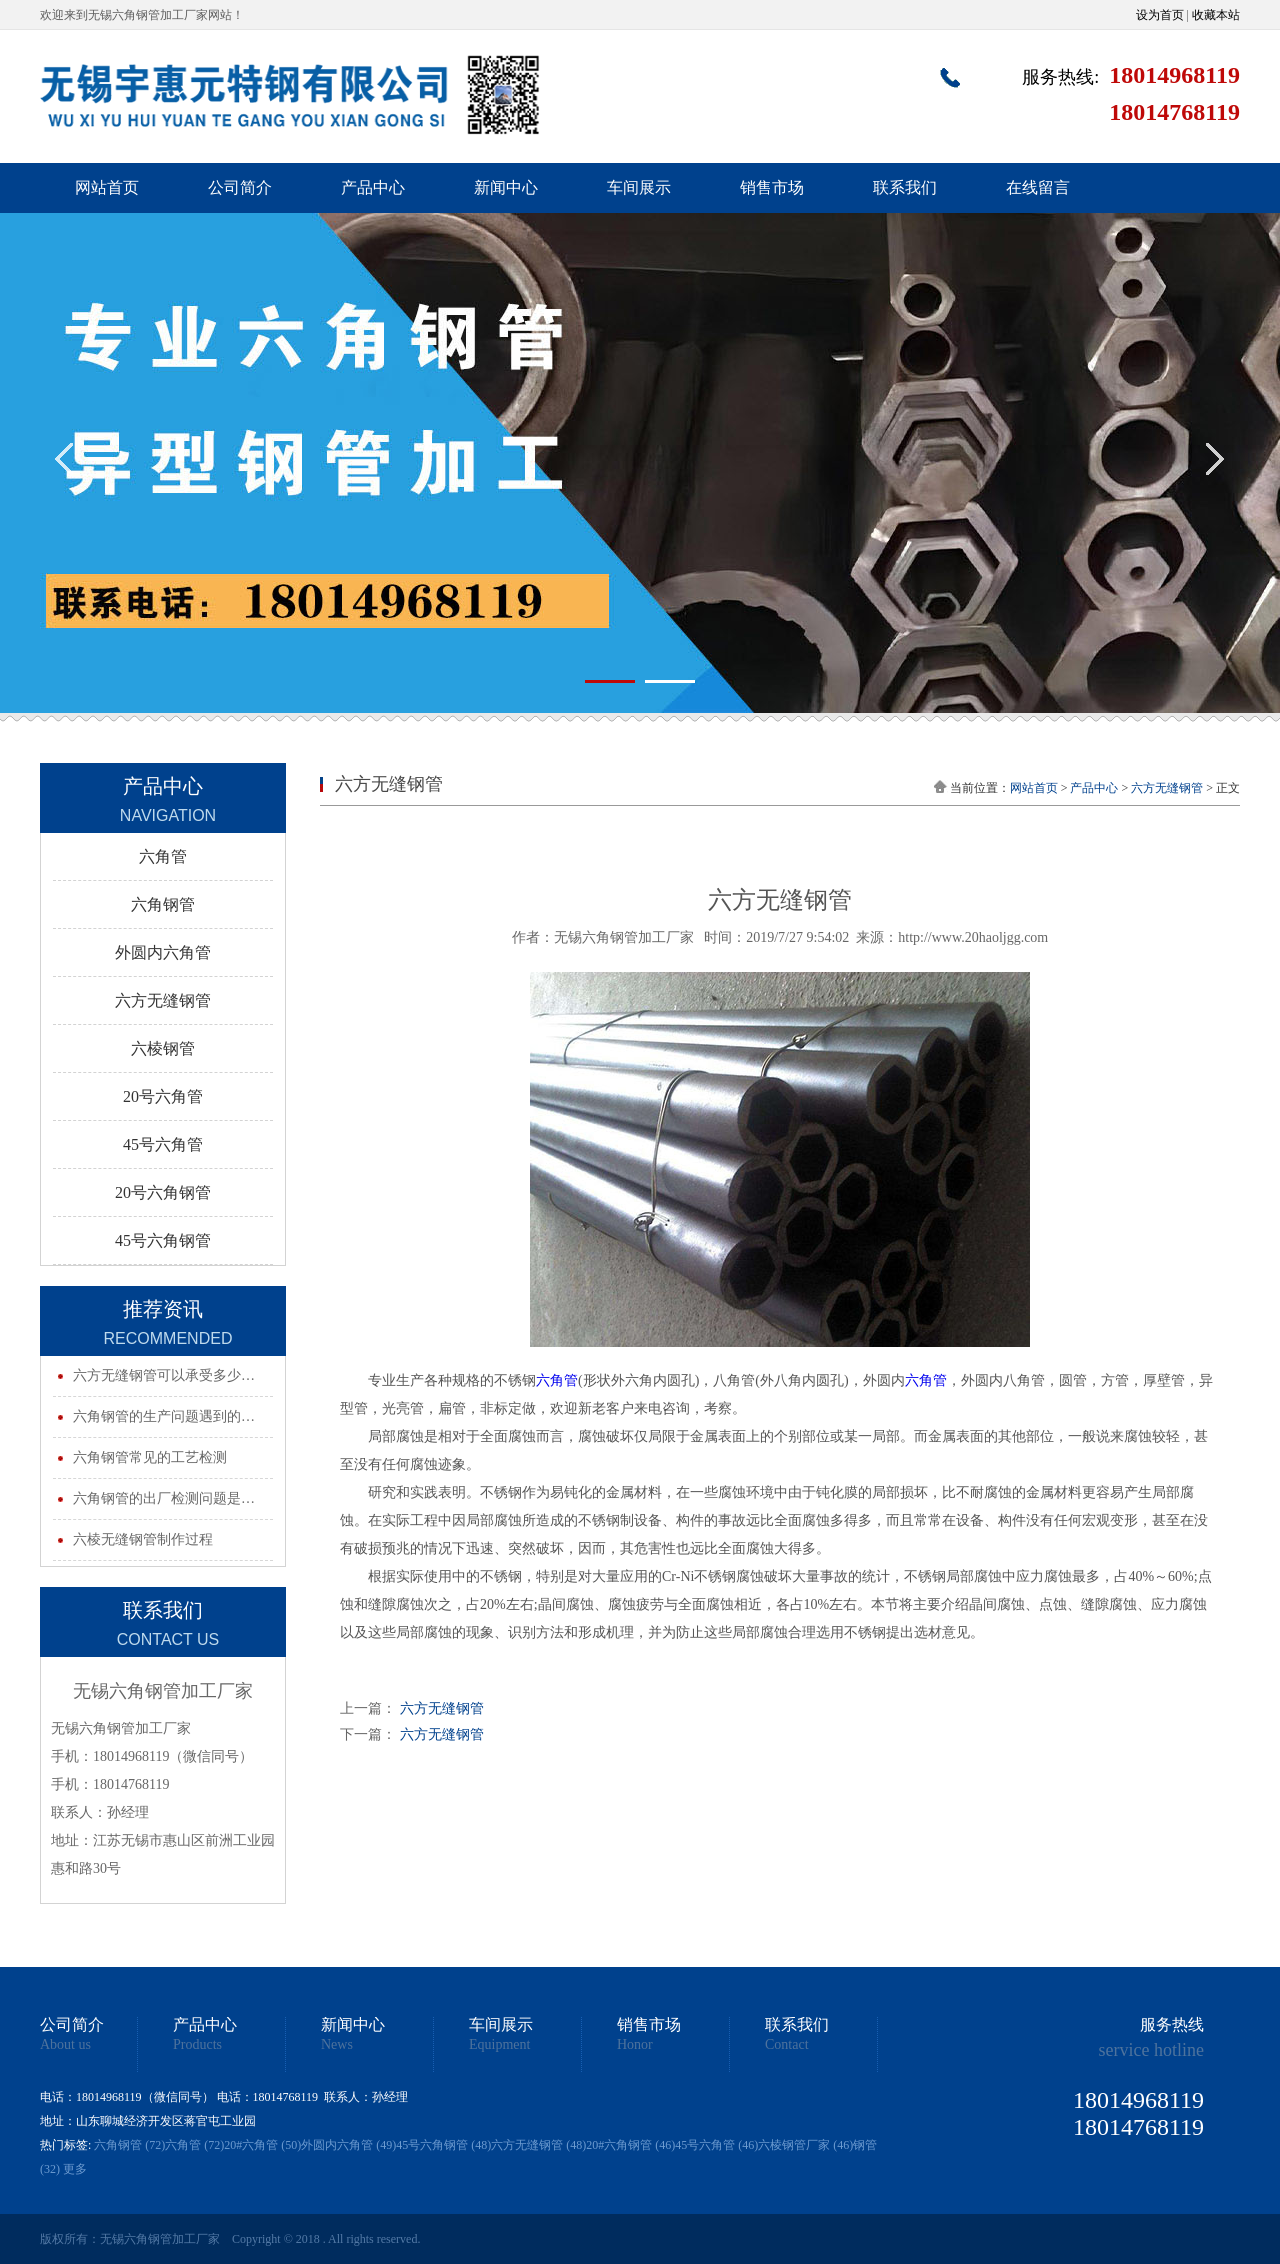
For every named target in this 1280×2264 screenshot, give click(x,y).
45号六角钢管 (163, 1240)
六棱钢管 (163, 1048)
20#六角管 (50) (262, 2145)
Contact (787, 2045)
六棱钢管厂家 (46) (805, 2145)
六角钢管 (163, 904)
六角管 (163, 856)
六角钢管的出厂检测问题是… (164, 1498)
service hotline (1151, 2050)
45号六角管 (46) (716, 2145)
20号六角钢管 (163, 1192)
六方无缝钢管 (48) (538, 2145)
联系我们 (905, 187)
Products (197, 2045)
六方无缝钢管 (163, 1000)
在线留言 (1038, 187)
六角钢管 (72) (129, 2145)
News (337, 2045)
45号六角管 (163, 1144)
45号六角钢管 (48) (443, 2145)
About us (65, 2045)
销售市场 (772, 187)
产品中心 (373, 187)
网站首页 (107, 187)
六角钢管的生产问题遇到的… (164, 1416)
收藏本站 (1216, 15)
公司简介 (240, 187)
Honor (635, 2045)
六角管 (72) (194, 2145)
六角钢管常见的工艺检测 (150, 1457)
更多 (75, 2169)
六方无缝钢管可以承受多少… (164, 1375)
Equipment (499, 2045)
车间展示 (639, 187)
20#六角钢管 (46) (630, 2145)
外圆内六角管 (163, 952)
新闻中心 (506, 187)
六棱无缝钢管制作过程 (143, 1539)
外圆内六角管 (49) (348, 2145)
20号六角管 (163, 1096)
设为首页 (1160, 15)
